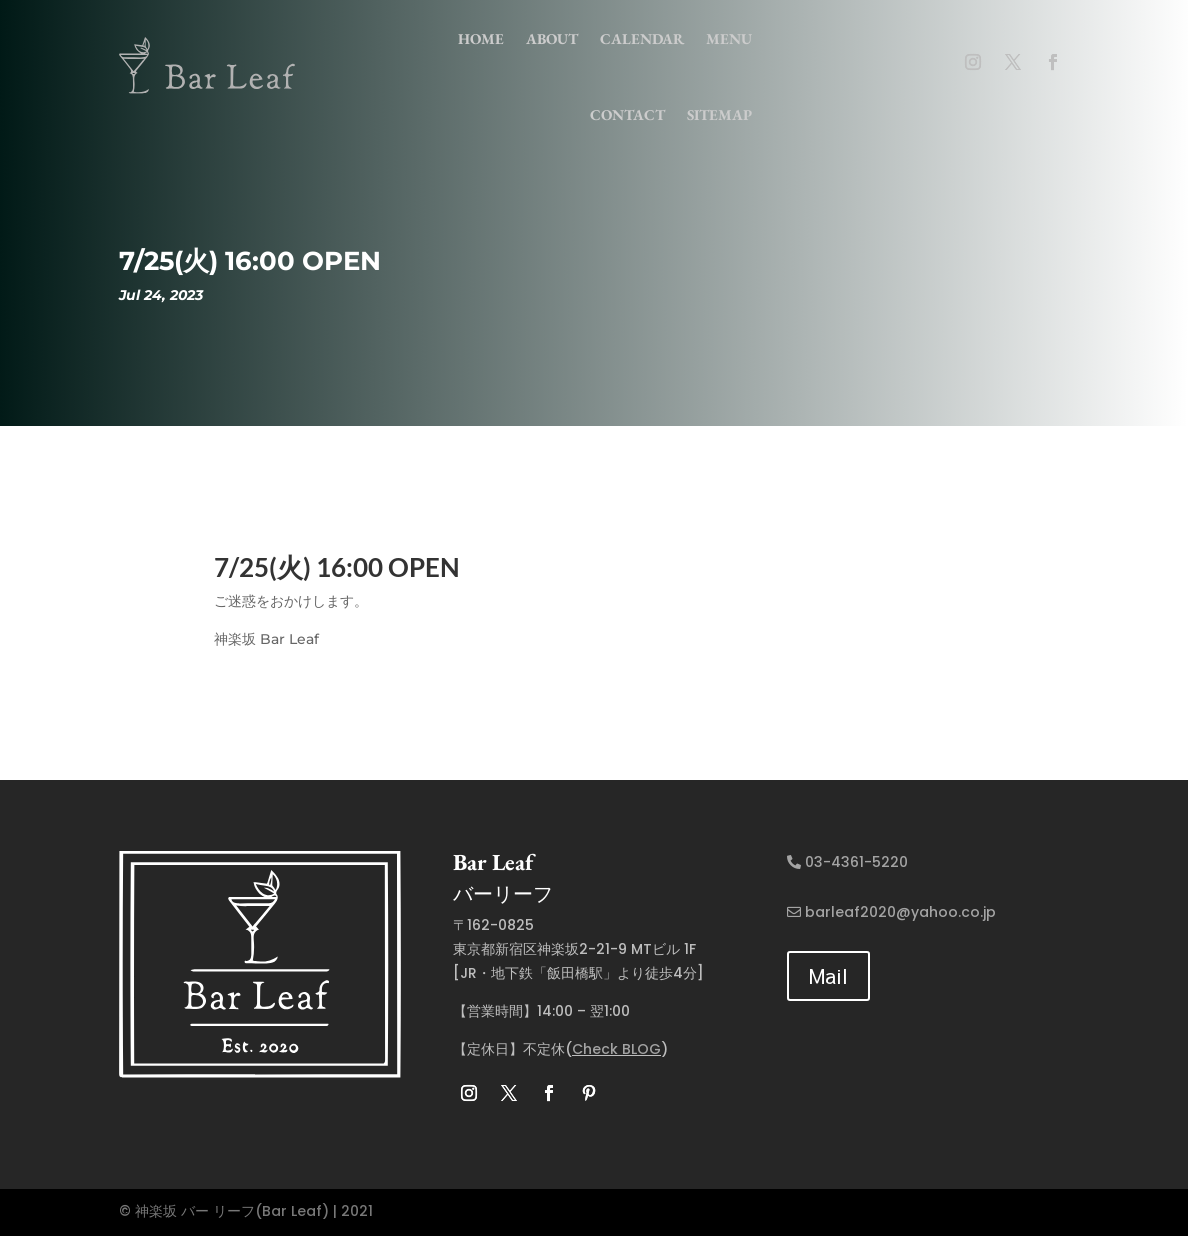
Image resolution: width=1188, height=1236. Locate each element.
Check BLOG (616, 1049)
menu (729, 38)
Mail (828, 975)
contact (627, 114)
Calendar (642, 38)
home (481, 38)
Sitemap (719, 114)
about (552, 38)
